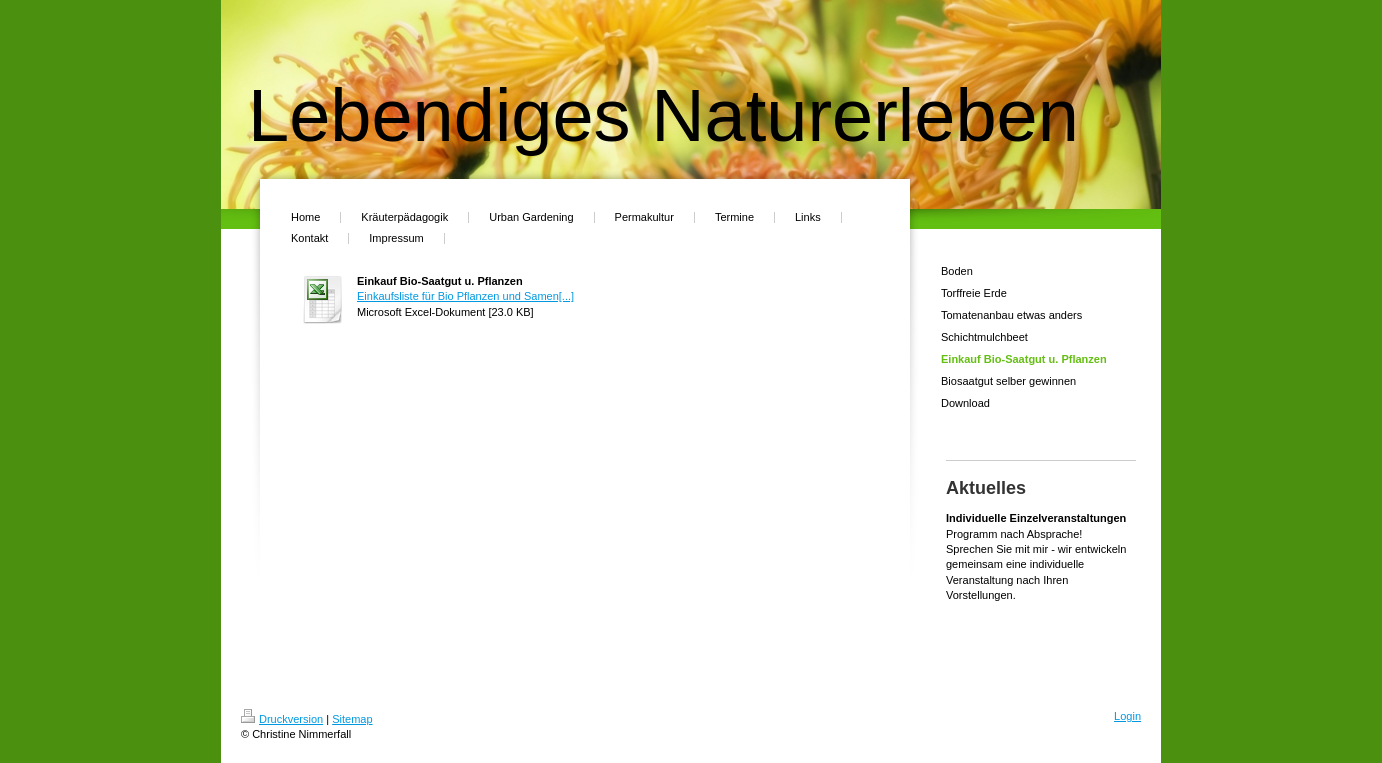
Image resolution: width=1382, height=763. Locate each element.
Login (1127, 716)
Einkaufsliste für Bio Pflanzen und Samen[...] (465, 296)
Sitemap (352, 719)
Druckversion (282, 719)
